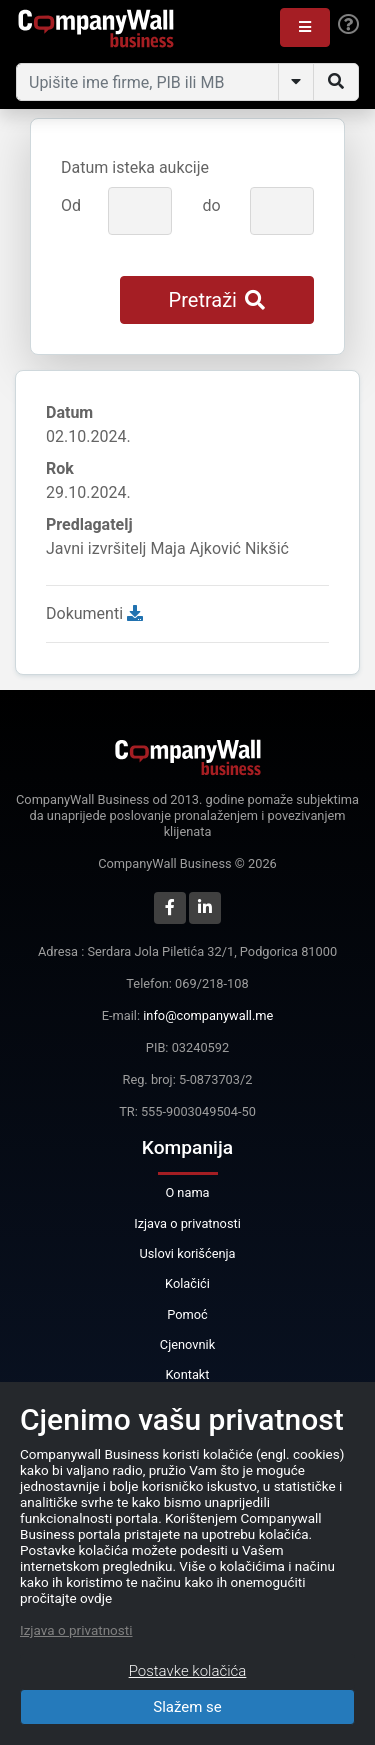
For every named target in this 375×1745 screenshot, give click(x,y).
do (211, 205)
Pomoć (187, 1314)
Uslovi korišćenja (187, 1253)
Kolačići (187, 1283)
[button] (305, 27)
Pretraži (217, 300)
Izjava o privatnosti (187, 1223)
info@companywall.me (208, 1015)
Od (71, 205)
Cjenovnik (187, 1344)
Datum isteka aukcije (135, 167)
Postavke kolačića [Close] (188, 1671)
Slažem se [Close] (187, 1707)
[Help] (348, 25)
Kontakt (187, 1374)
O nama (187, 1192)
